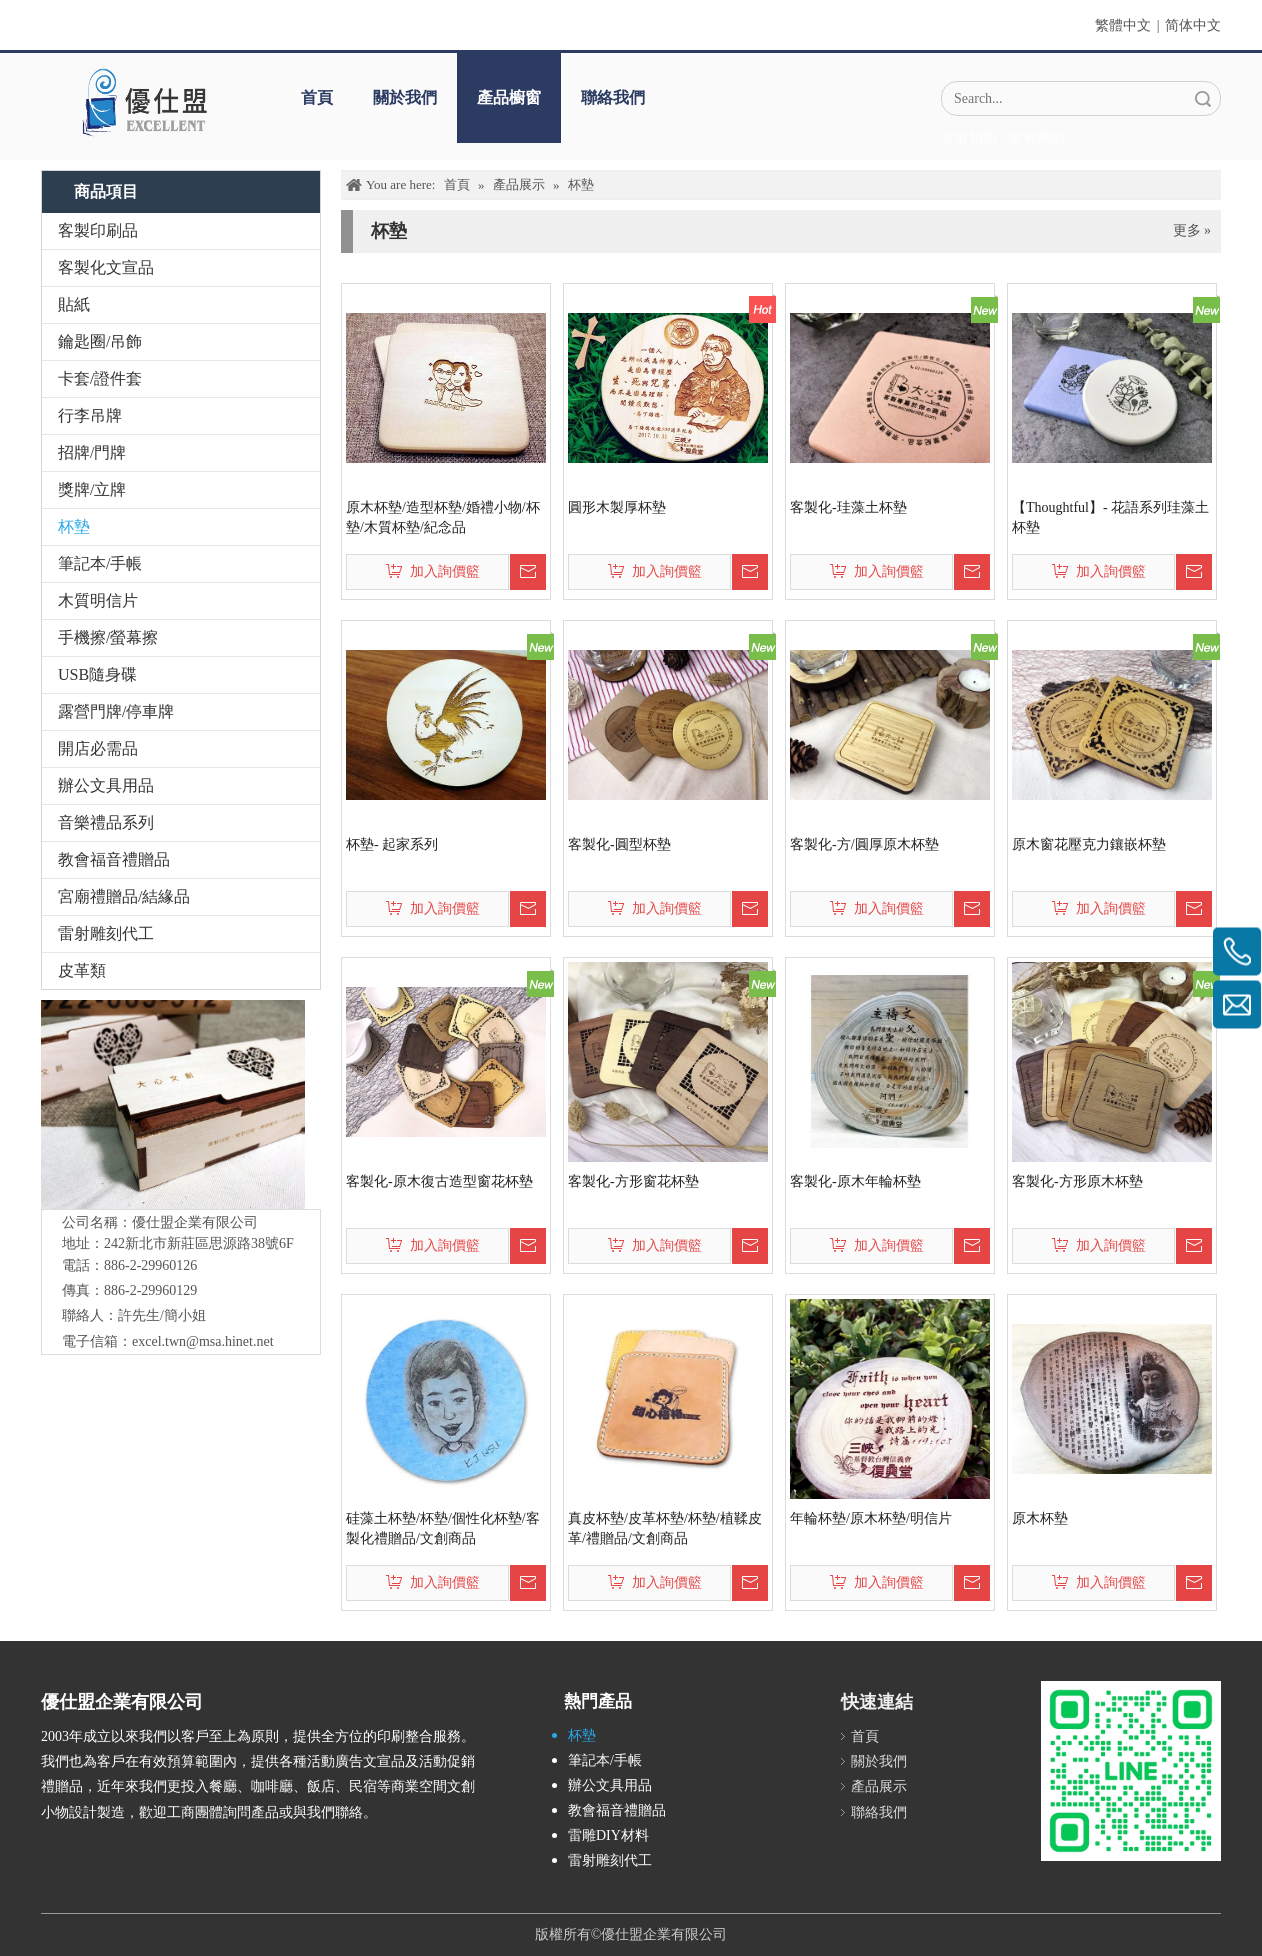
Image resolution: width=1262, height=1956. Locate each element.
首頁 (317, 97)
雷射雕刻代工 (106, 933)
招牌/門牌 (92, 452)
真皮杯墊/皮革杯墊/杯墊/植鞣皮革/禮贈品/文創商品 (665, 1528)
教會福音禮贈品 (114, 859)
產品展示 (879, 1786)
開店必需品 (98, 748)
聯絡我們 (613, 97)
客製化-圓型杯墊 (619, 844)
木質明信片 (98, 600)
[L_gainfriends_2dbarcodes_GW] (1131, 1771)
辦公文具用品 (106, 785)
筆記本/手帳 (100, 563)
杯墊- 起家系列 (392, 844)
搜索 (1203, 98)
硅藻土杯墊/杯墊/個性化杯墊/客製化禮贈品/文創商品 (443, 1528)
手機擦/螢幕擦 (108, 637)
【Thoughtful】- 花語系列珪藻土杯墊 (1110, 517)
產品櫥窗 (509, 97)
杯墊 (74, 526)
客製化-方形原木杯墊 (1077, 1181)
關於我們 (405, 97)
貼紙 (74, 304)
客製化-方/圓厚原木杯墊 (864, 844)
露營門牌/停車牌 (116, 711)
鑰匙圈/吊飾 (100, 341)
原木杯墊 (1040, 1518)
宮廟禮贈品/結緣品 (124, 896)
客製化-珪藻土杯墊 (848, 507)
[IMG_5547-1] (173, 1104)
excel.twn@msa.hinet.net (203, 1341)
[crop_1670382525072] (144, 102)
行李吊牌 (90, 415)
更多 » (1192, 231)
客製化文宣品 (106, 267)
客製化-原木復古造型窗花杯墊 (439, 1181)
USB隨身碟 (97, 674)
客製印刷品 (98, 230)
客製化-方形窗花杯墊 (633, 1181)
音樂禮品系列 (106, 822)
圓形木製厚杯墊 (617, 507)
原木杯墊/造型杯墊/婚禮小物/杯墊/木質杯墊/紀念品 (443, 517)
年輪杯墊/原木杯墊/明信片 (871, 1518)
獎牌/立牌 (92, 489)
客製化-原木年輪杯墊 (855, 1181)
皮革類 (82, 970)
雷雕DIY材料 (608, 1835)
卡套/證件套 (100, 378)
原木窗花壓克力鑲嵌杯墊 (1089, 844)
